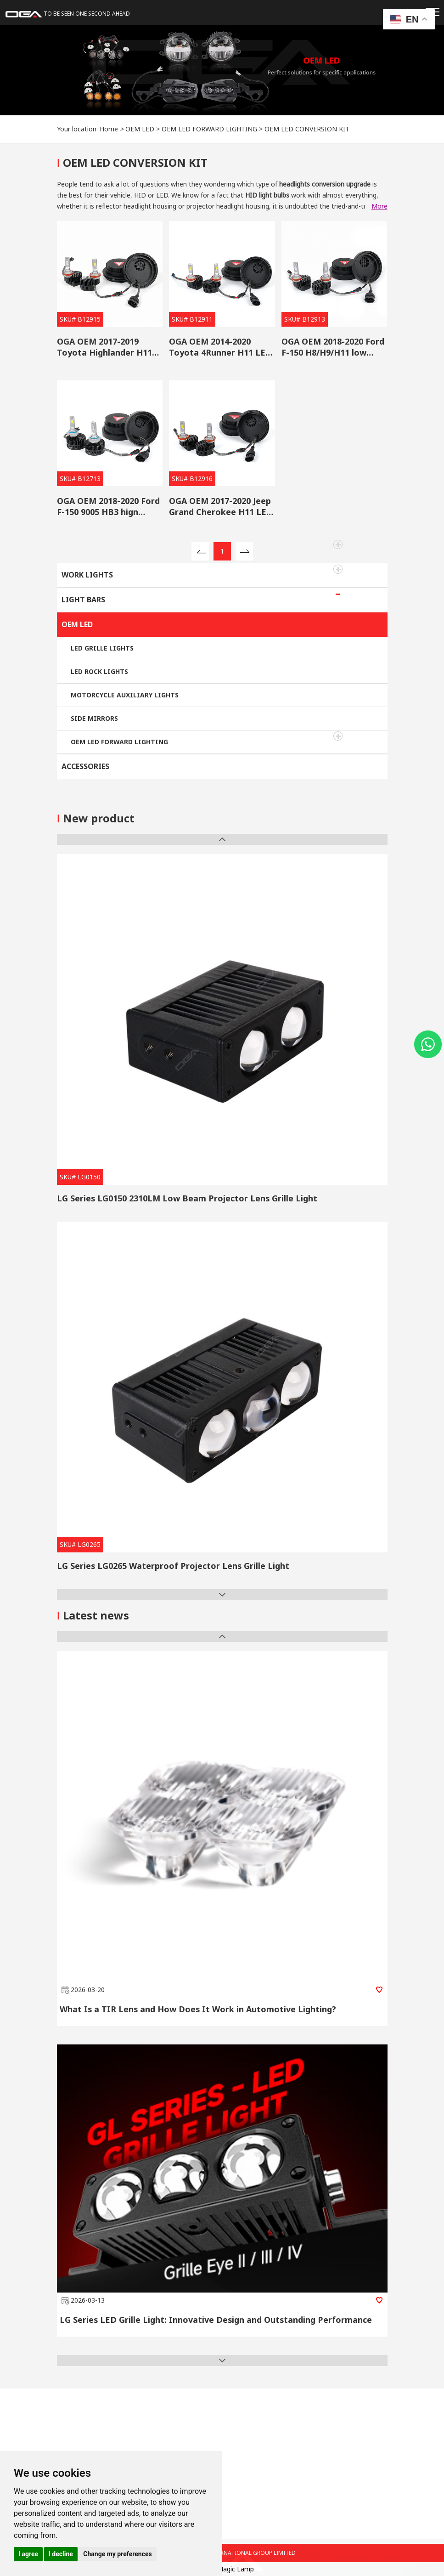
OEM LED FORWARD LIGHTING (209, 129)
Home (109, 129)
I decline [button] (61, 2554)
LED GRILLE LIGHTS (102, 648)
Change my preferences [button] (117, 2554)
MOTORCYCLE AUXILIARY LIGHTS (125, 695)
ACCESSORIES (85, 766)
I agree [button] (28, 2554)
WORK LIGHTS (87, 575)
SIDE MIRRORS (94, 718)
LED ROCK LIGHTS (99, 671)
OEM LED (139, 129)
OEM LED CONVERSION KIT (306, 129)
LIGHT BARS (83, 599)
